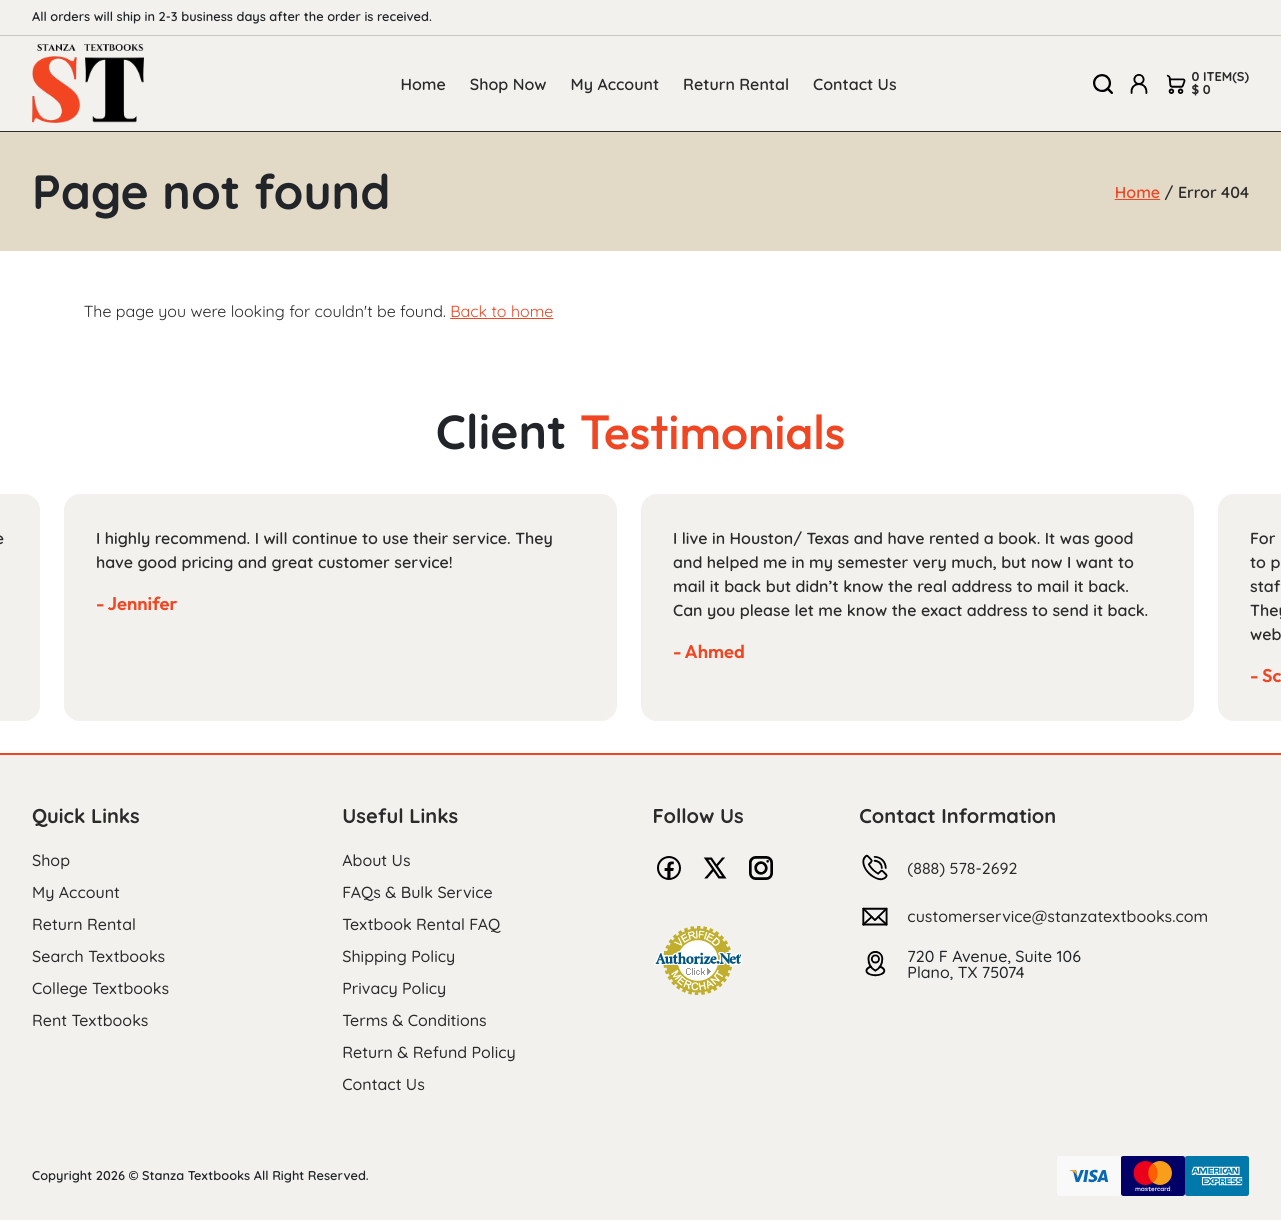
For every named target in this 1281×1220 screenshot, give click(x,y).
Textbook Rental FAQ (421, 924)
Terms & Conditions (414, 1020)
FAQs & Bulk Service (417, 892)
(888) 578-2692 (962, 868)
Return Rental (736, 84)
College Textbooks (100, 988)
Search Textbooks (98, 956)
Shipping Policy (398, 956)
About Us (376, 860)
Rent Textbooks (90, 1020)
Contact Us (855, 84)
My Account (615, 84)
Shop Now (508, 84)
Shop (51, 860)
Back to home (501, 311)
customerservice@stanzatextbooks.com (1057, 916)
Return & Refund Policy (428, 1052)
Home (422, 84)
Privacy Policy (394, 988)
